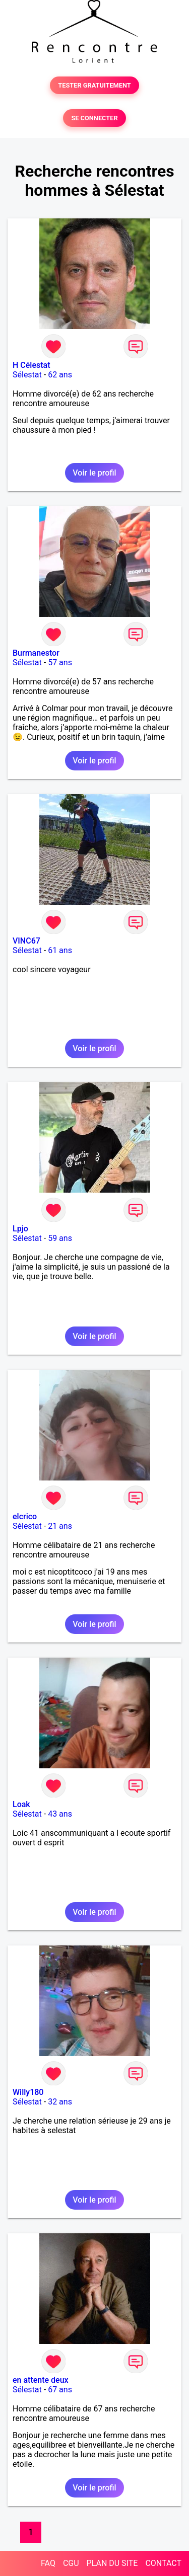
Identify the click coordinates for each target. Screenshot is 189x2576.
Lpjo (20, 1228)
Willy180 (28, 2092)
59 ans (60, 1238)
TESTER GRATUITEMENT (94, 85)
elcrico (25, 1516)
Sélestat (27, 374)
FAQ (48, 2563)
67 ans (60, 2389)
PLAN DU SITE (112, 2563)
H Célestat (31, 365)
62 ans (60, 374)
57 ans (60, 662)
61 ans (60, 950)
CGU (71, 2563)
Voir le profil (94, 473)
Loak (21, 1804)
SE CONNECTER (94, 118)
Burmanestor (36, 653)
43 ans (60, 1814)
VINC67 (26, 941)
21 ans (60, 1526)
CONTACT (163, 2563)
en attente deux (41, 2380)
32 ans (60, 2101)
